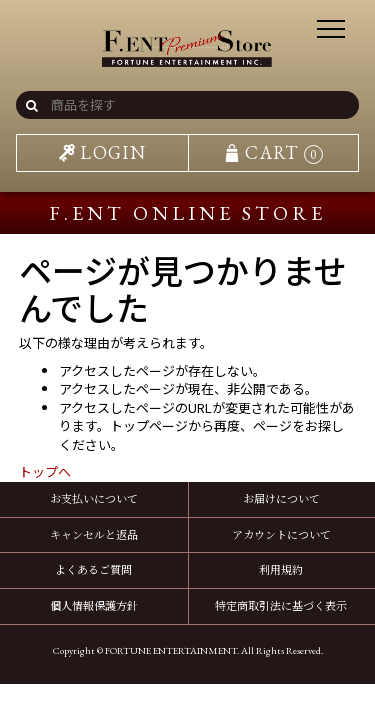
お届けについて (281, 498)
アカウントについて (281, 534)
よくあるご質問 (93, 569)
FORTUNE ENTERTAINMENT (171, 650)
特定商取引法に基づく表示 (281, 605)
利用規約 (281, 569)
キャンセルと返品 (94, 534)
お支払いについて (94, 498)
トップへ (45, 471)
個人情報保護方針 (94, 605)
